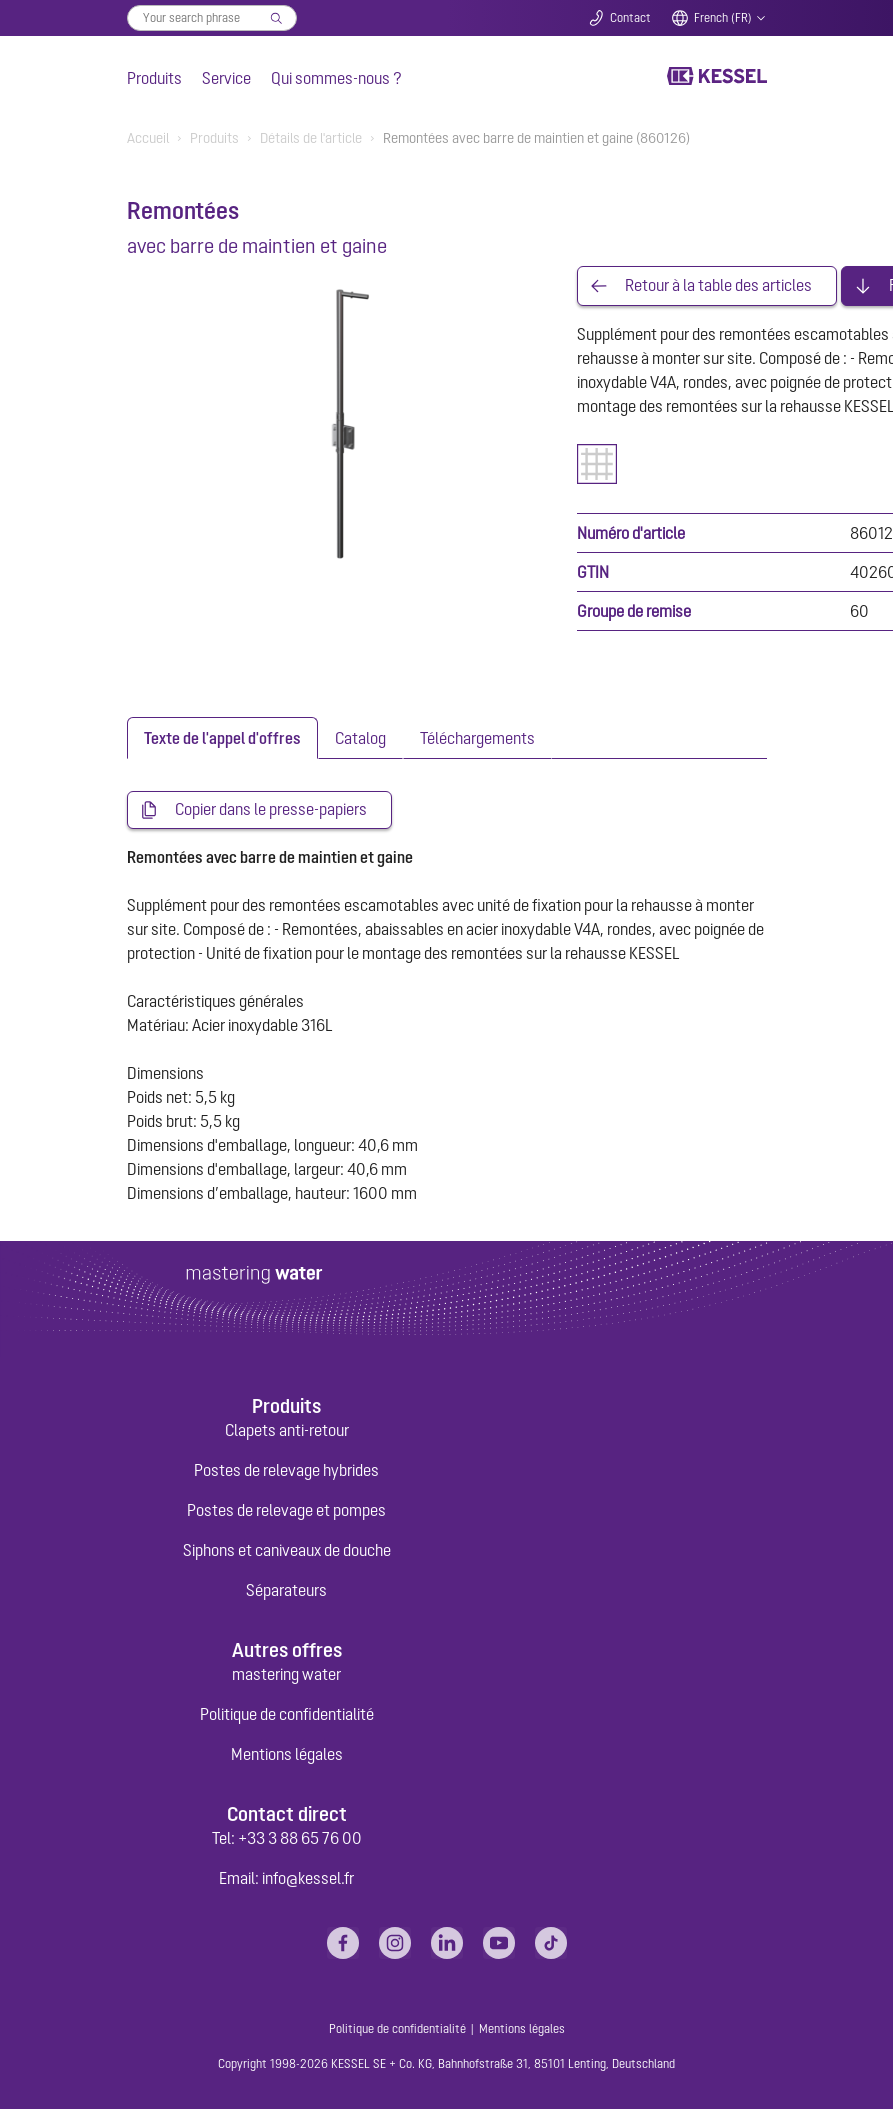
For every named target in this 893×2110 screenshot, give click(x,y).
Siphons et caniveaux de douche (287, 1550)
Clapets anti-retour (287, 1430)
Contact (630, 18)
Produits (154, 78)
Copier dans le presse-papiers (271, 810)
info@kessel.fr (308, 1879)
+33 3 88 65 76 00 (300, 1839)
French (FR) (723, 18)
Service (226, 78)
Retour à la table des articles (718, 286)
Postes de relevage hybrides (286, 1470)
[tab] (222, 738)
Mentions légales (287, 1755)
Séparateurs (286, 1590)
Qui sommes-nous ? (336, 78)
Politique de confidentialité (287, 1715)
